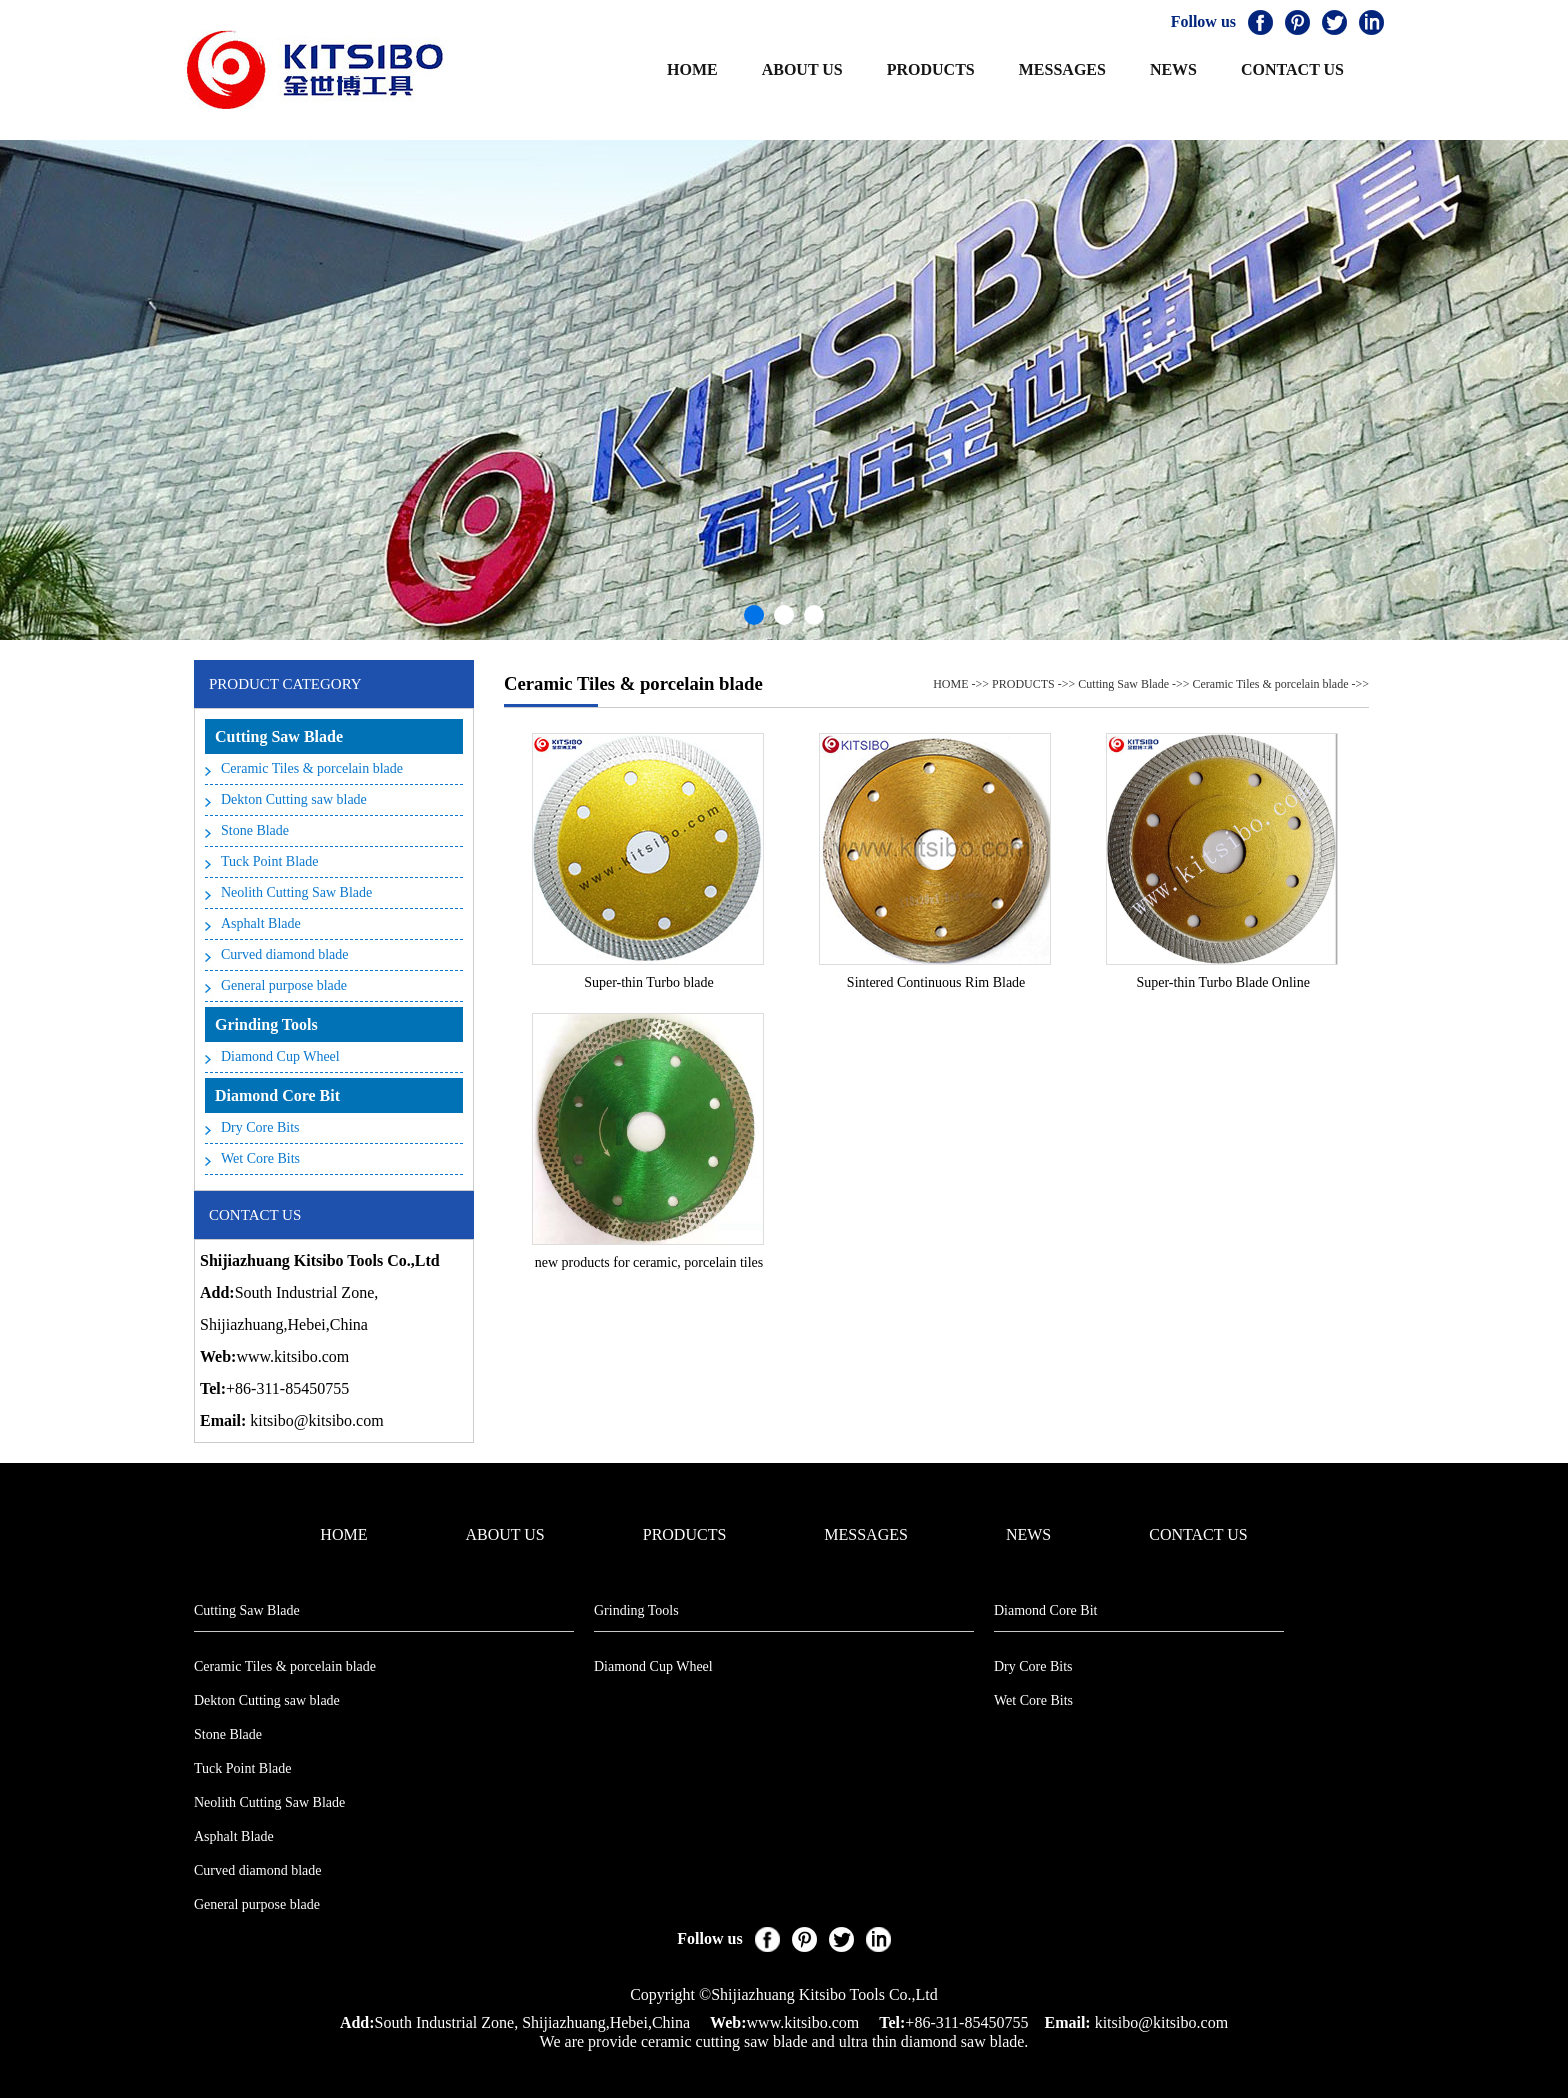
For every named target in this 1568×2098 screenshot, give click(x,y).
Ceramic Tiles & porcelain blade (312, 768)
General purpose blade (284, 985)
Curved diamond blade (285, 954)
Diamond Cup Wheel (280, 1056)
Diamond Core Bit (277, 1095)
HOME (692, 69)
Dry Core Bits (260, 1127)
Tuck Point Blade (270, 861)
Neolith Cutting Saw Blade (296, 892)
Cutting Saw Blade (279, 736)
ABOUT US (802, 69)
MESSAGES (1062, 69)
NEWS (1173, 69)
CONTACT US (1292, 69)
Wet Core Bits (260, 1158)
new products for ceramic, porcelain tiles (649, 1262)
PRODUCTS (931, 69)
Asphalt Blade (261, 923)
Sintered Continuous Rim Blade (936, 982)
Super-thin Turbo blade (649, 982)
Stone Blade (255, 830)
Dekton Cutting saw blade (294, 799)
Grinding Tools (266, 1024)
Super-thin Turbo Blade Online (1223, 982)
